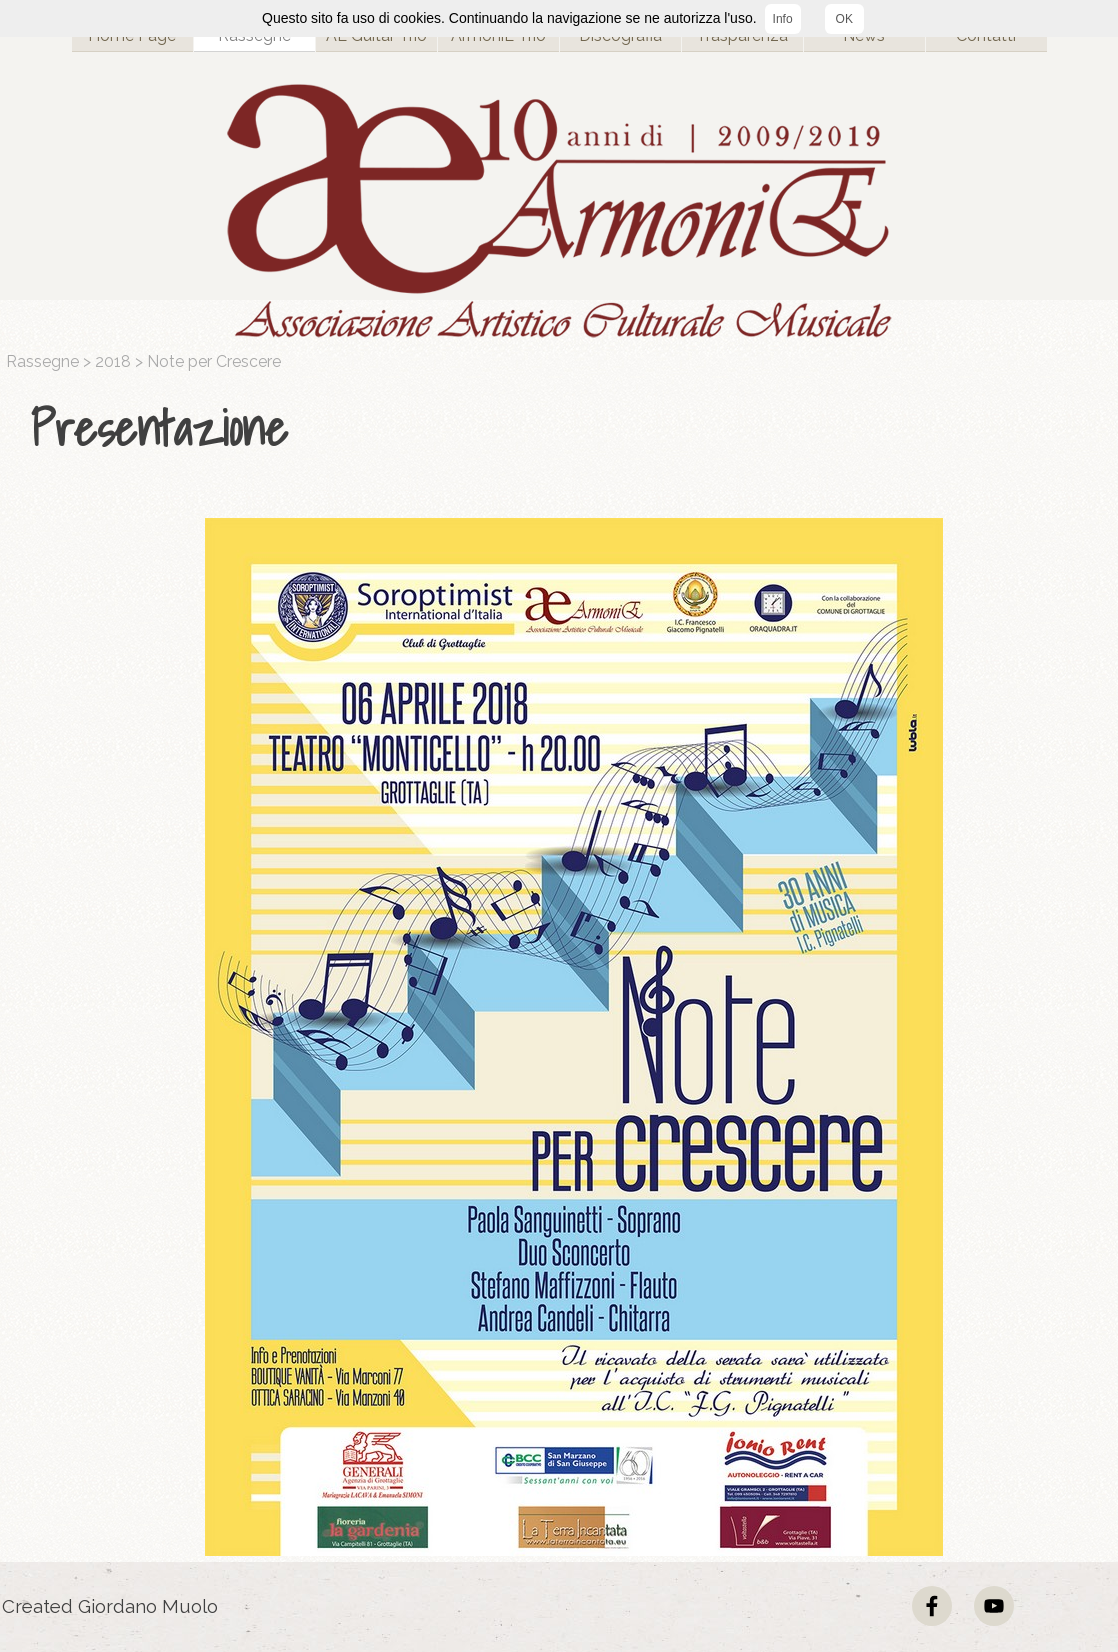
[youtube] (994, 1606)
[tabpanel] (564, 429)
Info (783, 19)
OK (844, 19)
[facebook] (932, 1606)
